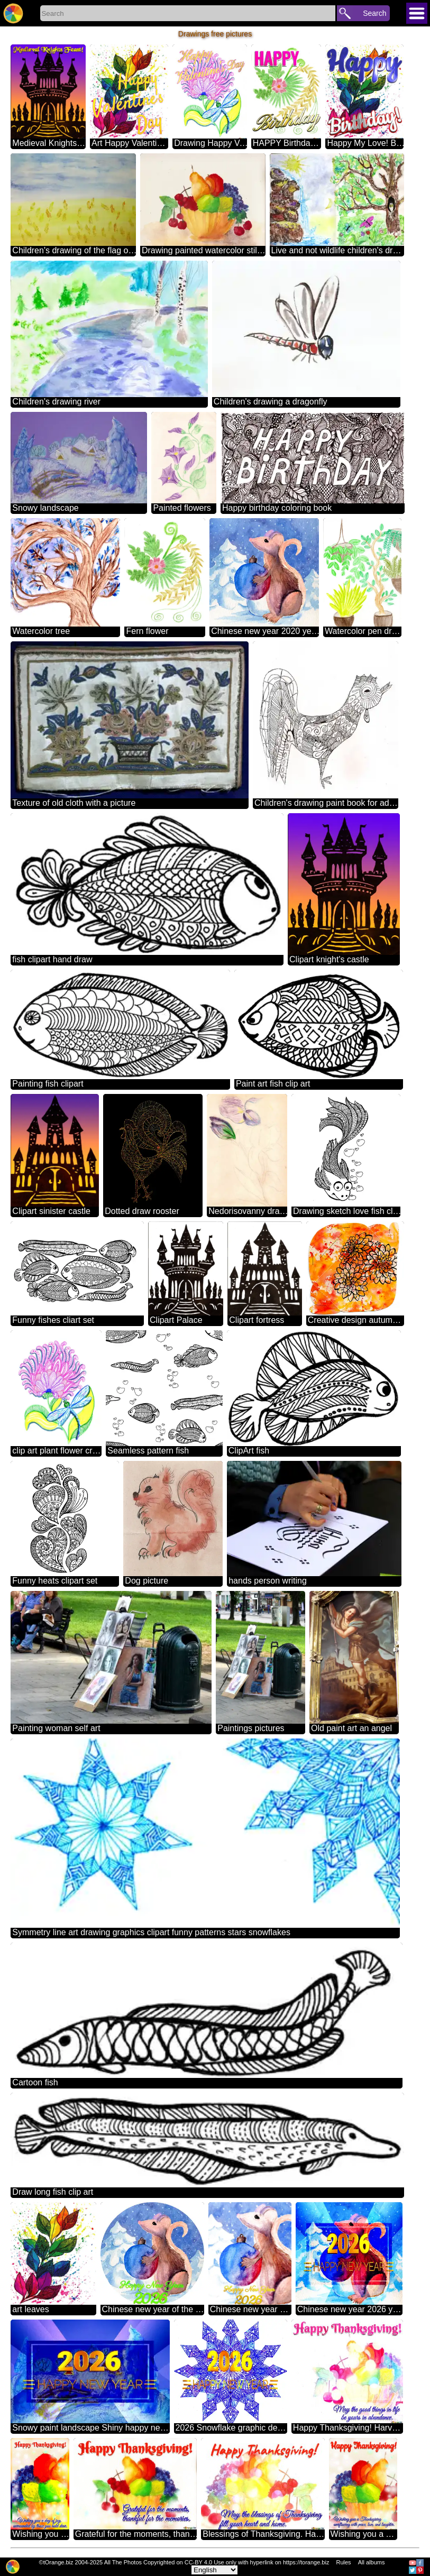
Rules (343, 2562)
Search (374, 13)
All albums (371, 2562)
